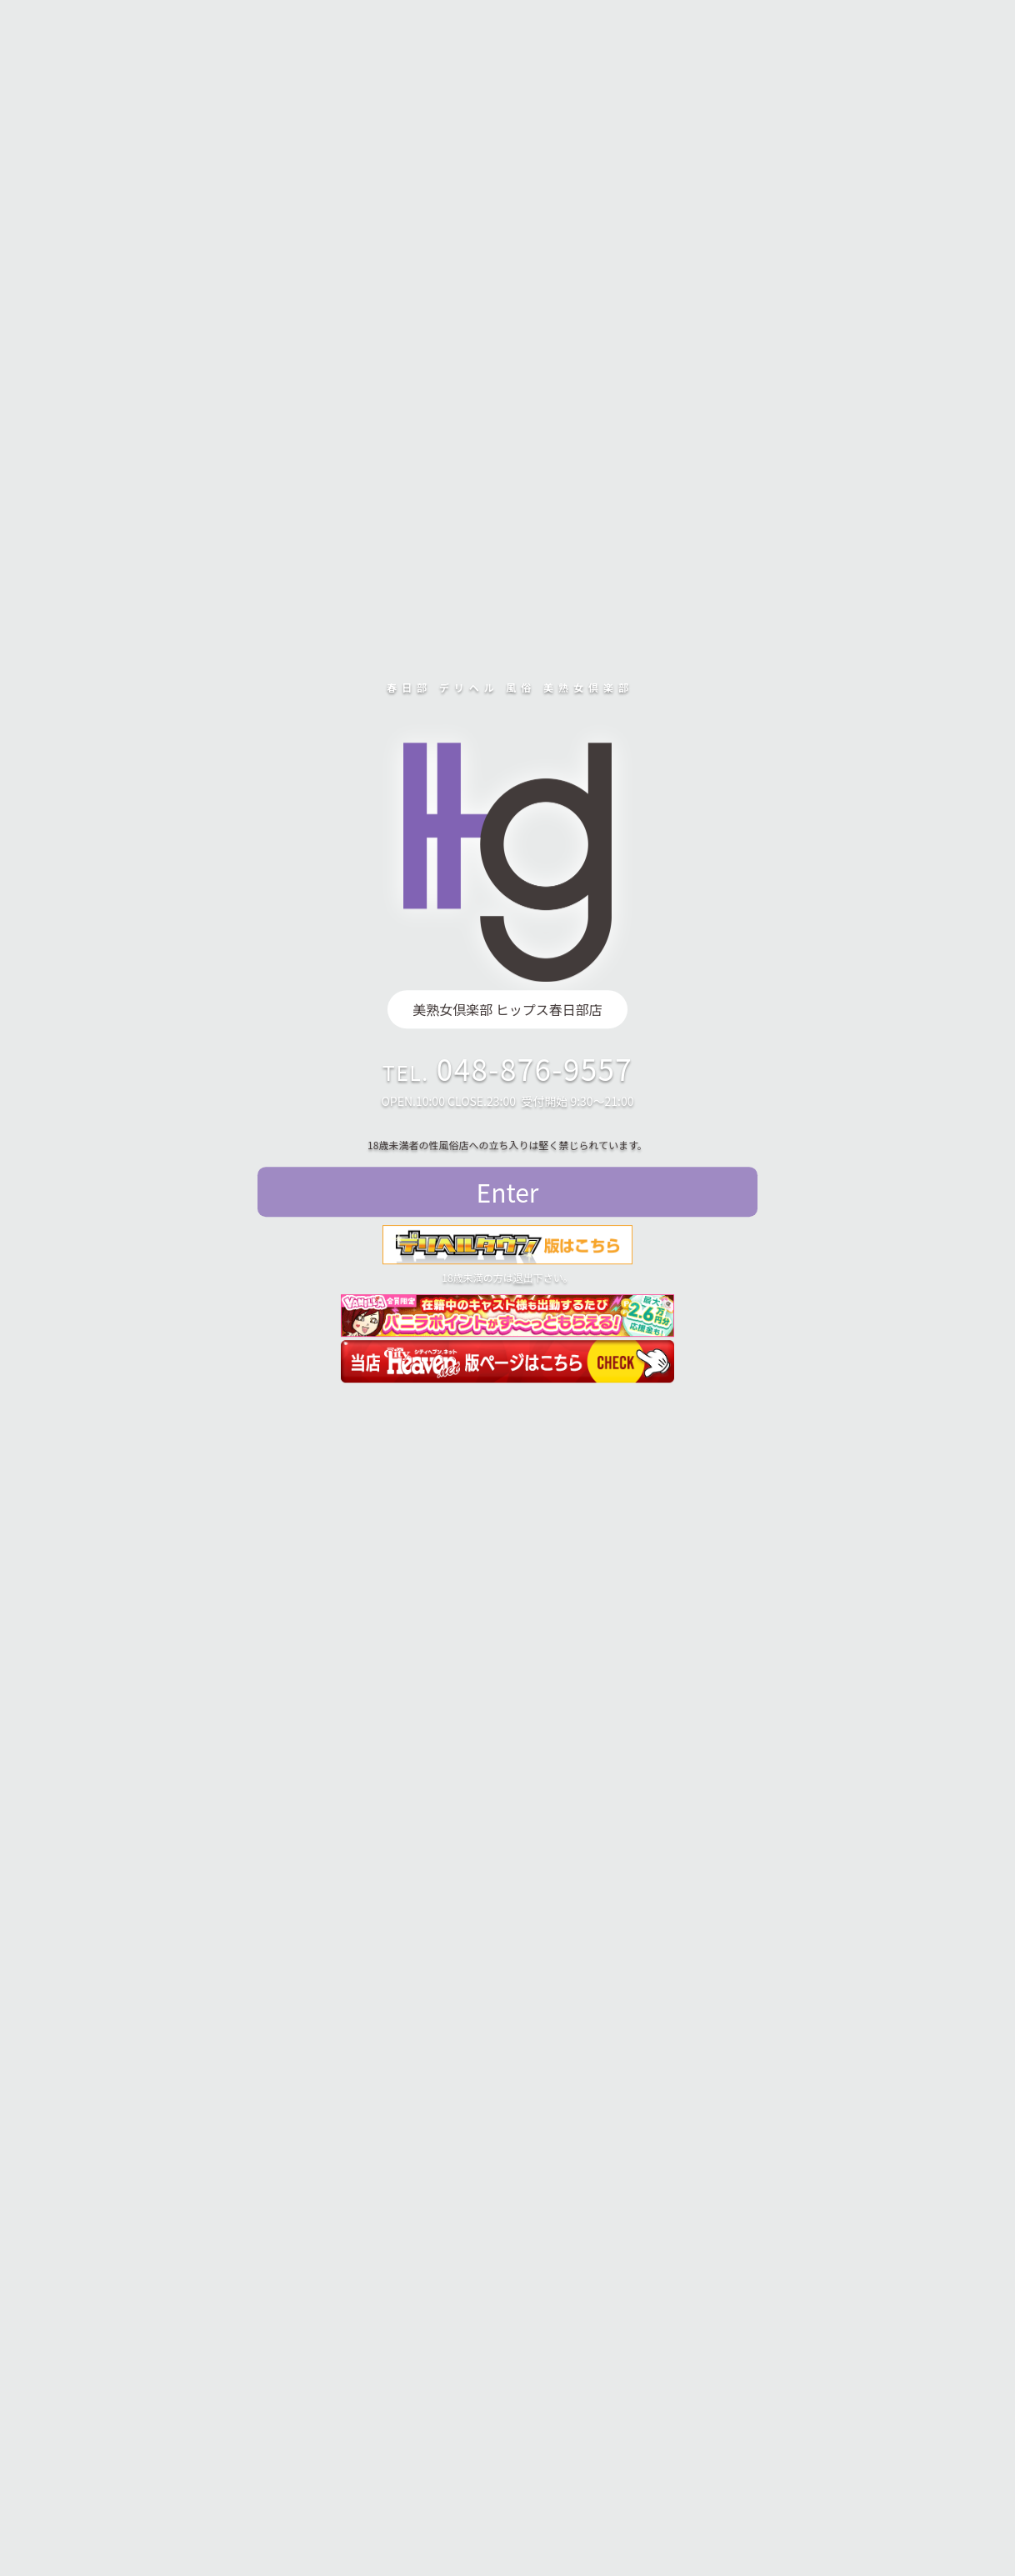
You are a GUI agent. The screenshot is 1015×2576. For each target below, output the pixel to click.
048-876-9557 (534, 1068)
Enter (508, 1191)
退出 (523, 1277)
